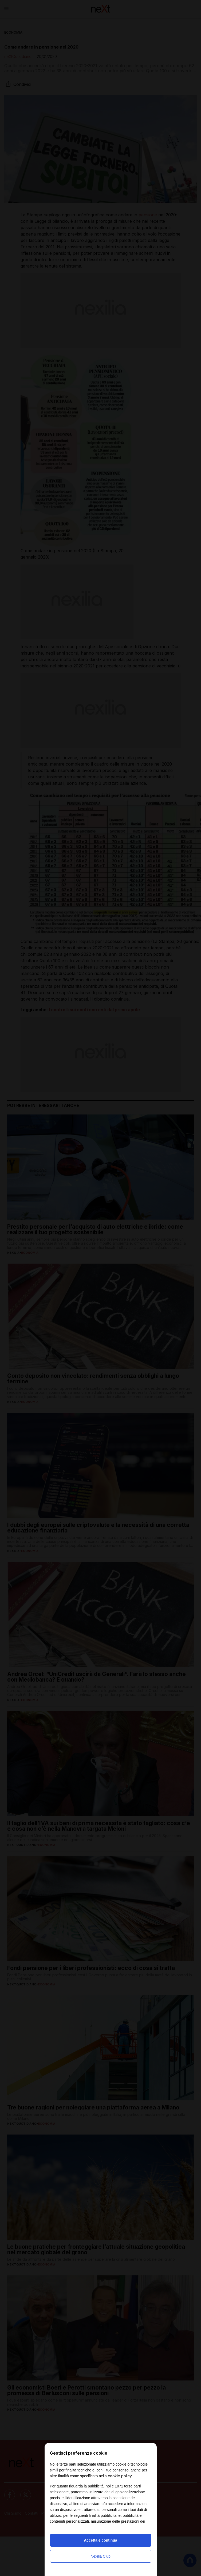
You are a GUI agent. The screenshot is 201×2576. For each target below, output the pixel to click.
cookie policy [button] (120, 2476)
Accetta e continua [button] (100, 2540)
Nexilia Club (100, 2556)
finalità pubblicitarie (105, 2515)
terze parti (132, 2486)
